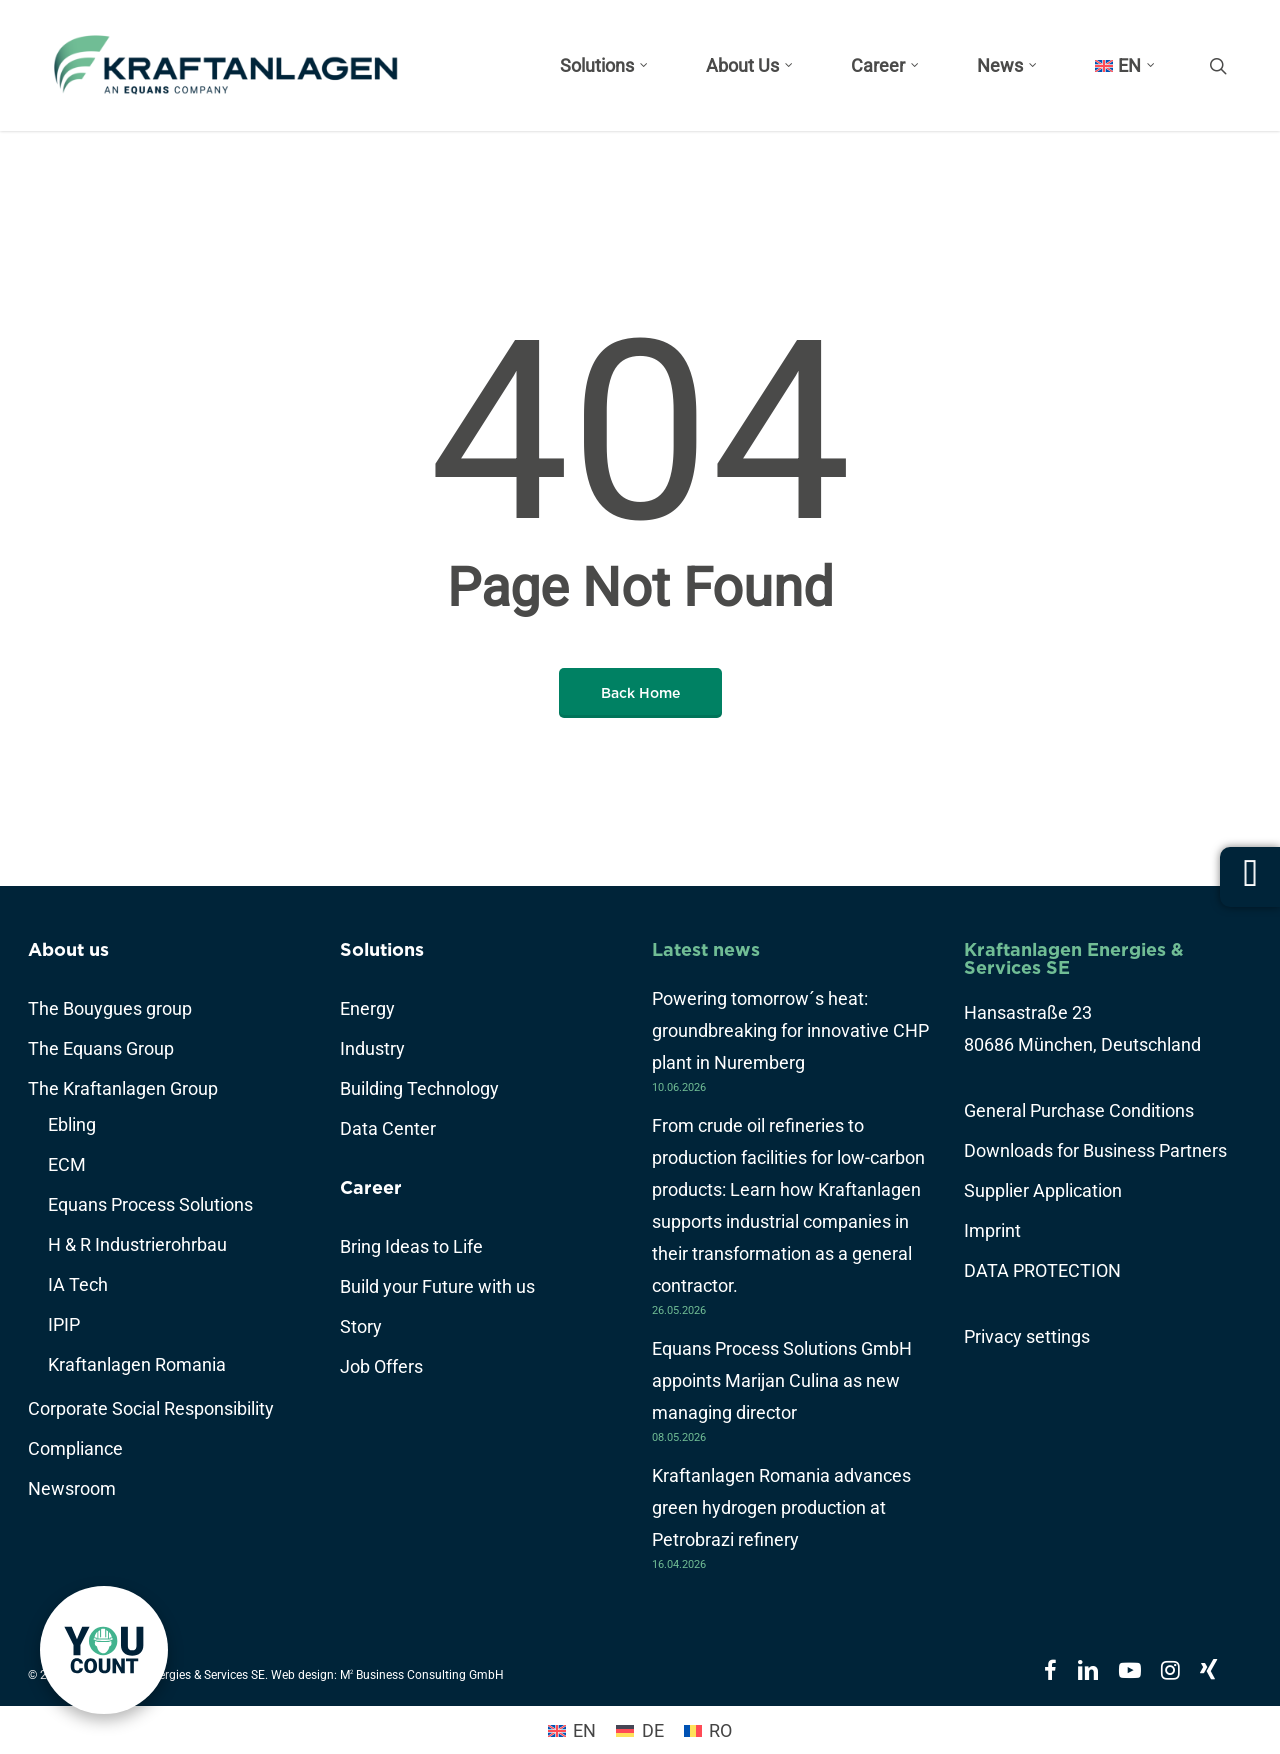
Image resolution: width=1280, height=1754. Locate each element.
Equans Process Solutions (150, 1204)
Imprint (992, 1230)
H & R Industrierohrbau (137, 1244)
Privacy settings (1027, 1336)
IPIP (64, 1324)
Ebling (72, 1124)
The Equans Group (101, 1048)
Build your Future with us (437, 1286)
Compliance (75, 1448)
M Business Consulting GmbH (422, 1675)
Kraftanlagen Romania (137, 1364)
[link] (104, 1650)
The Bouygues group (110, 1008)
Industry (372, 1048)
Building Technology (419, 1088)
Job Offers (381, 1366)
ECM (67, 1164)
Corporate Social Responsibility (151, 1408)
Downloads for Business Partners (1095, 1150)
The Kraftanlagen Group (123, 1088)
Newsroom (72, 1488)
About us (68, 949)
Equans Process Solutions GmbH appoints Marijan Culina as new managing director (782, 1380)
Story (361, 1326)
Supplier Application (1043, 1190)
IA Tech (78, 1284)
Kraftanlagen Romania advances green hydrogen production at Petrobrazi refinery (781, 1507)
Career (371, 1187)
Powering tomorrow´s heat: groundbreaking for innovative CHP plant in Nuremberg (790, 1030)
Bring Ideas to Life (411, 1246)
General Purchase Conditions (1079, 1110)
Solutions (382, 949)
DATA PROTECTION (1042, 1270)
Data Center (388, 1128)
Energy (367, 1008)
